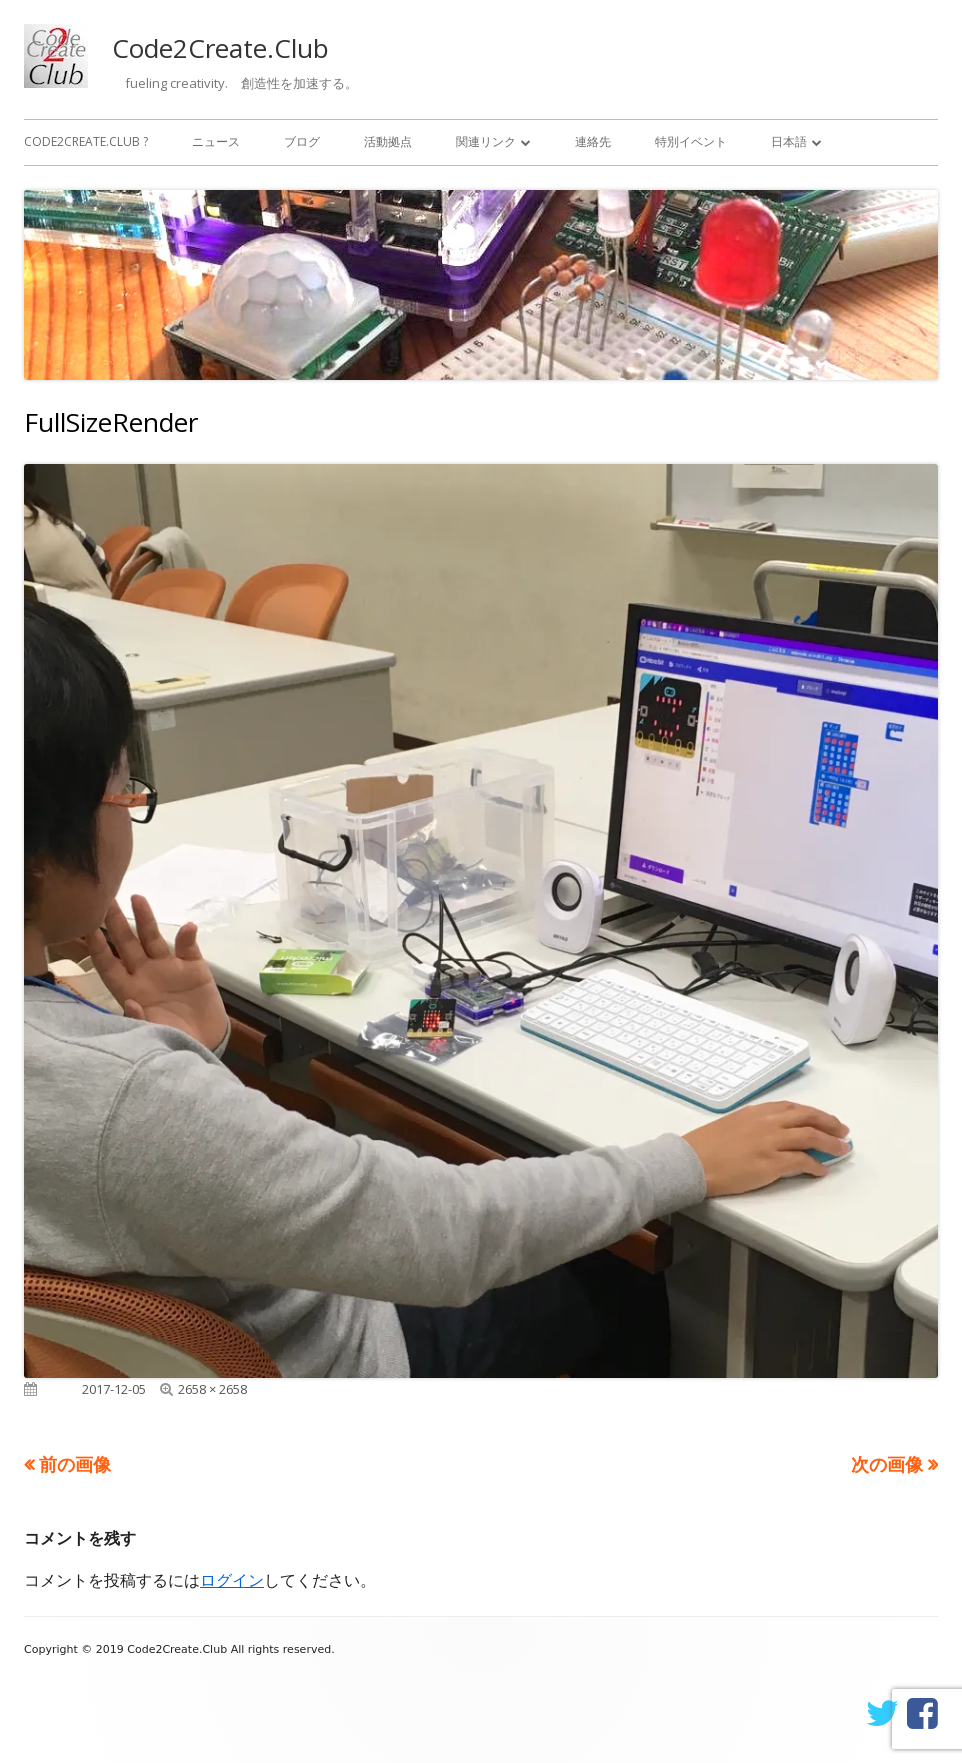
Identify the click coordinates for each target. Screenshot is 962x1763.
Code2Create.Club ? (86, 141)
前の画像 (75, 1464)
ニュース (216, 141)
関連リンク (486, 141)
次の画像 (887, 1464)
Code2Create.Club (220, 48)
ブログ (302, 141)
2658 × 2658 (212, 1389)
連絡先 (593, 141)
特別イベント (691, 141)
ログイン (232, 1580)
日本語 (789, 141)
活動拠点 (388, 141)
